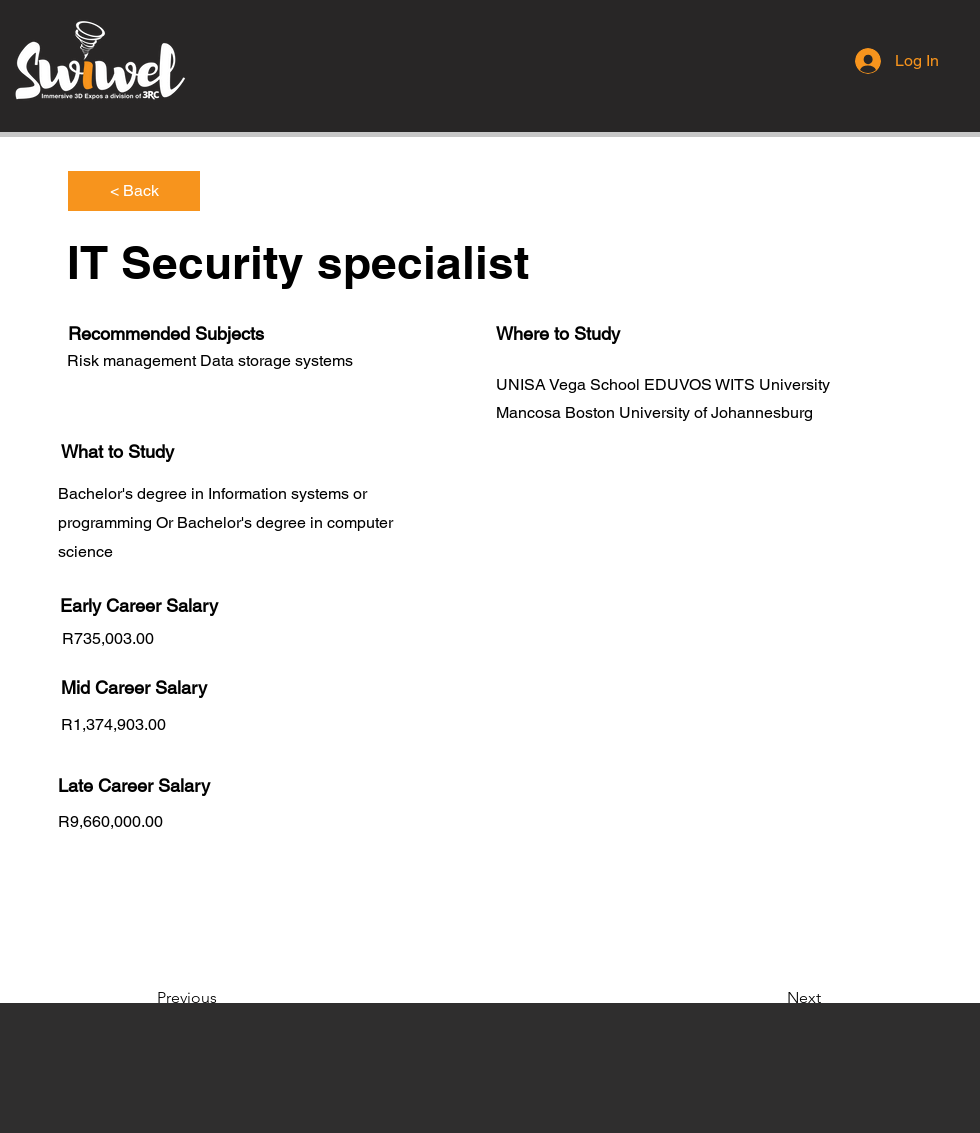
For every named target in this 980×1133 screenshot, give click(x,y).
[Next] (771, 998)
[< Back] (134, 191)
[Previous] (223, 998)
